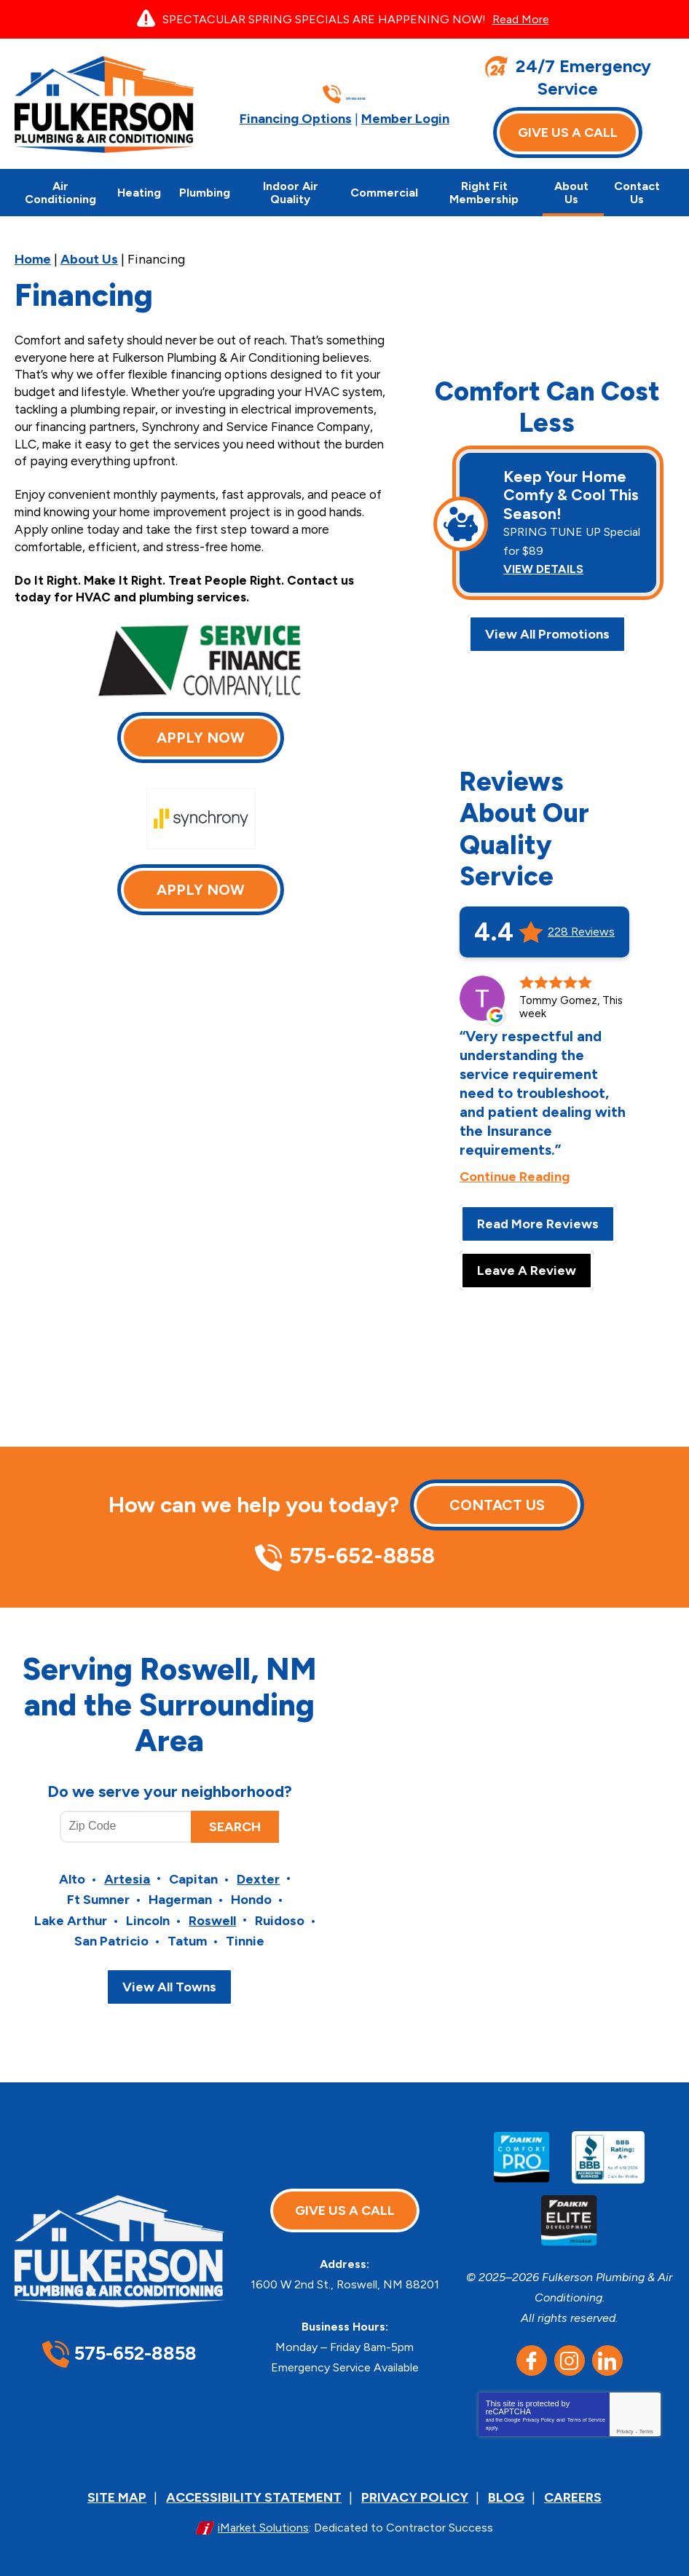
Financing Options (296, 118)
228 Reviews (581, 925)
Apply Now (201, 737)
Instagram (569, 2349)
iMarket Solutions (263, 2514)
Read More (520, 19)
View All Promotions (547, 628)
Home (33, 259)
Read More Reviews (538, 1217)
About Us (89, 259)
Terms (646, 2420)
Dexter (258, 1870)
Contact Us (497, 1498)
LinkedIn (607, 2349)
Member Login (405, 118)
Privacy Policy (539, 2408)
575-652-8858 (356, 93)
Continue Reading (515, 1170)
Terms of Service (586, 2408)
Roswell (212, 1911)
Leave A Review (526, 1264)
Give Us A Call (568, 133)
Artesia (127, 1870)
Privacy (625, 2420)
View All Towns (169, 1975)
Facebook (531, 2349)
